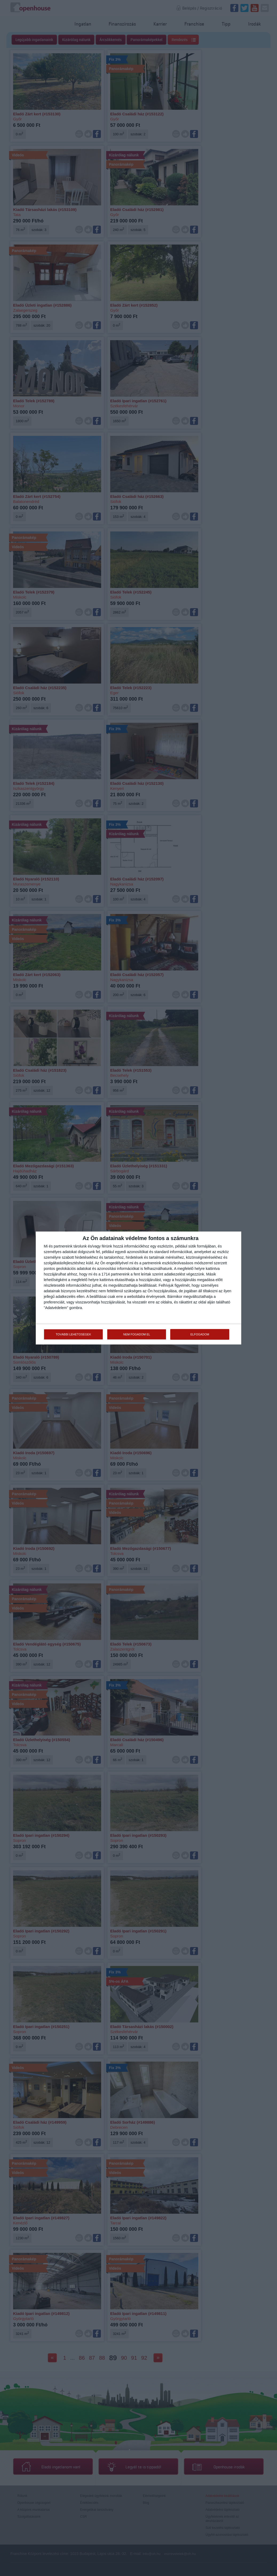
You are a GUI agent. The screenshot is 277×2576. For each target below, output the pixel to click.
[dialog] (138, 1288)
